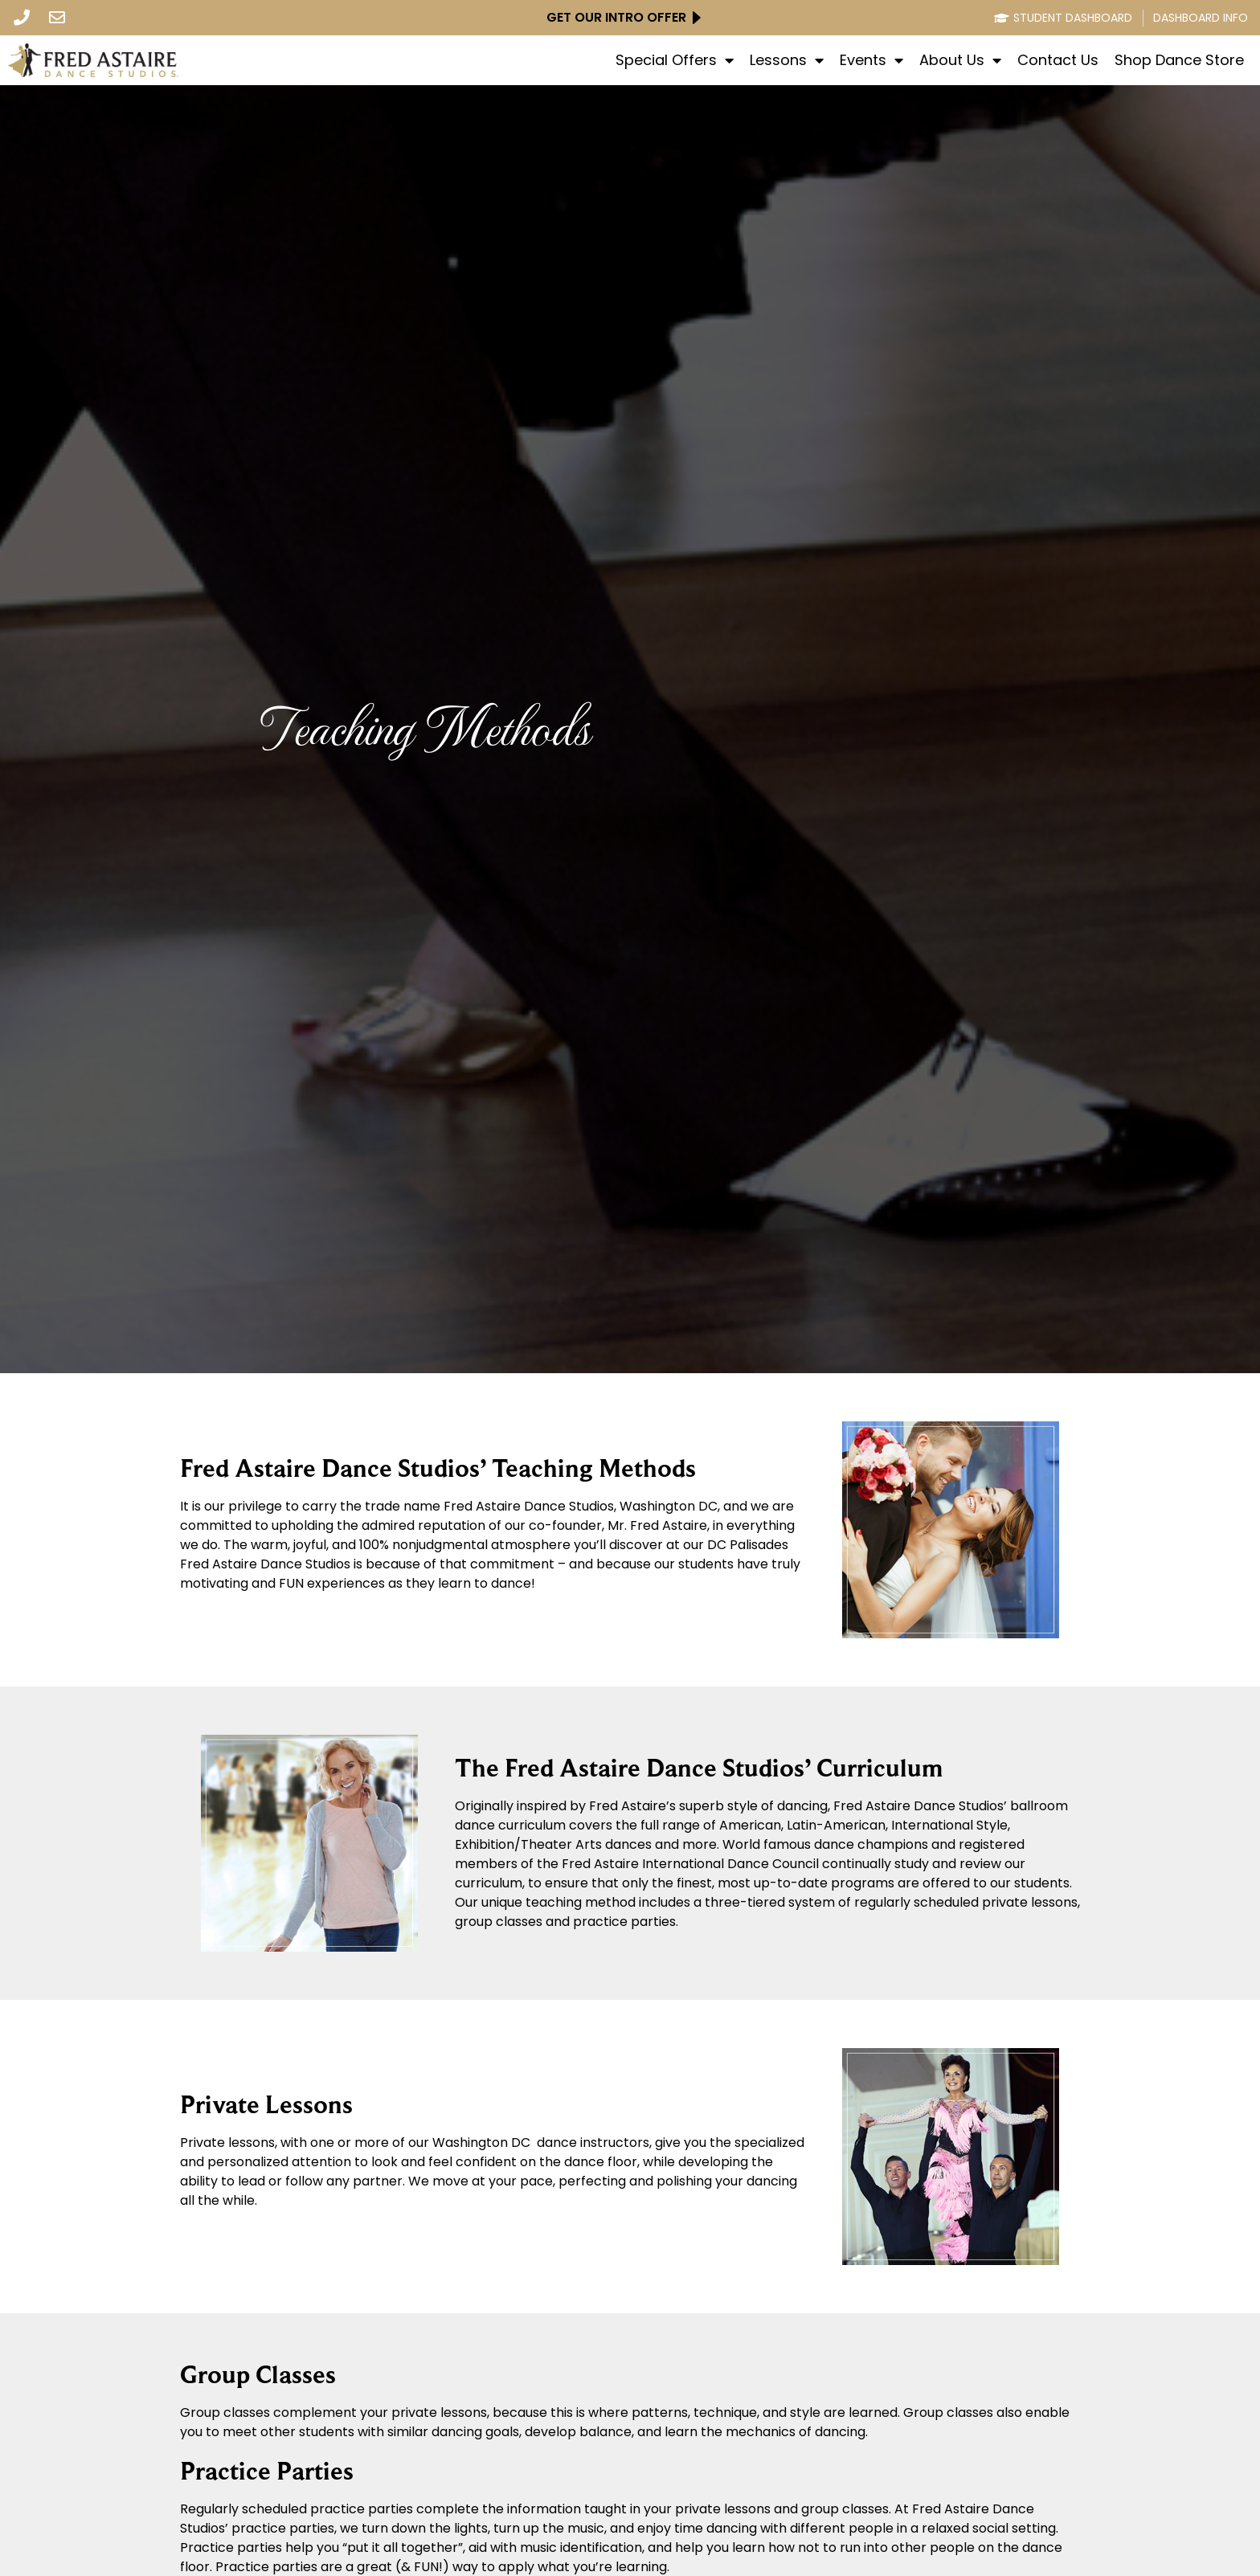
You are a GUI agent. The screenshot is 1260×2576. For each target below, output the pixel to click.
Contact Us (1057, 60)
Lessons (787, 60)
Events (871, 60)
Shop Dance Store (1179, 60)
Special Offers (675, 60)
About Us (960, 60)
